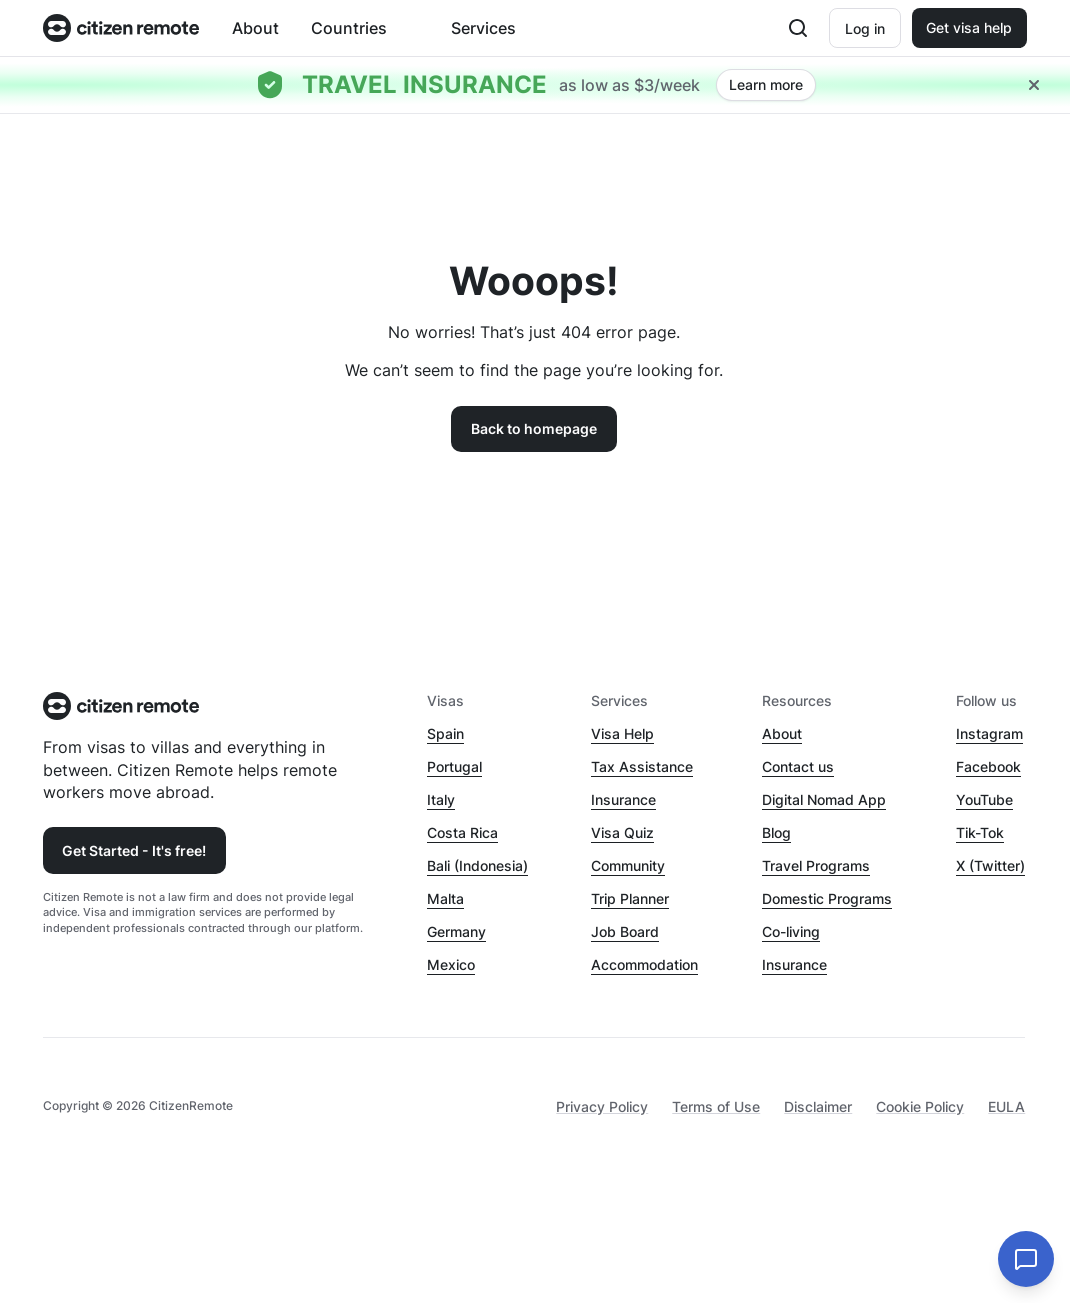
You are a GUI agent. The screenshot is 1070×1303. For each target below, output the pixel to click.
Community (628, 865)
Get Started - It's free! (134, 850)
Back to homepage (534, 428)
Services (483, 28)
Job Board (625, 931)
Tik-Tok (980, 832)
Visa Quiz (622, 832)
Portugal (454, 766)
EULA (1006, 1106)
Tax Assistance (642, 766)
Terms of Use (716, 1106)
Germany (456, 931)
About (255, 28)
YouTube (984, 799)
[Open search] (798, 28)
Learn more (766, 84)
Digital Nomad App (824, 799)
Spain (445, 733)
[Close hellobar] (1034, 85)
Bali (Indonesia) (477, 865)
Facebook (988, 766)
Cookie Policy (920, 1106)
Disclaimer (818, 1106)
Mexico (451, 964)
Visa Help (622, 733)
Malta (445, 898)
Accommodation (644, 964)
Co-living (791, 931)
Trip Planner (630, 898)
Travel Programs (816, 865)
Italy (441, 799)
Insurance (623, 799)
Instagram (989, 733)
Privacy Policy (602, 1106)
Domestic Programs (827, 898)
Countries (349, 28)
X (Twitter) (990, 865)
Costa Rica (462, 832)
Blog (776, 832)
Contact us (798, 766)
